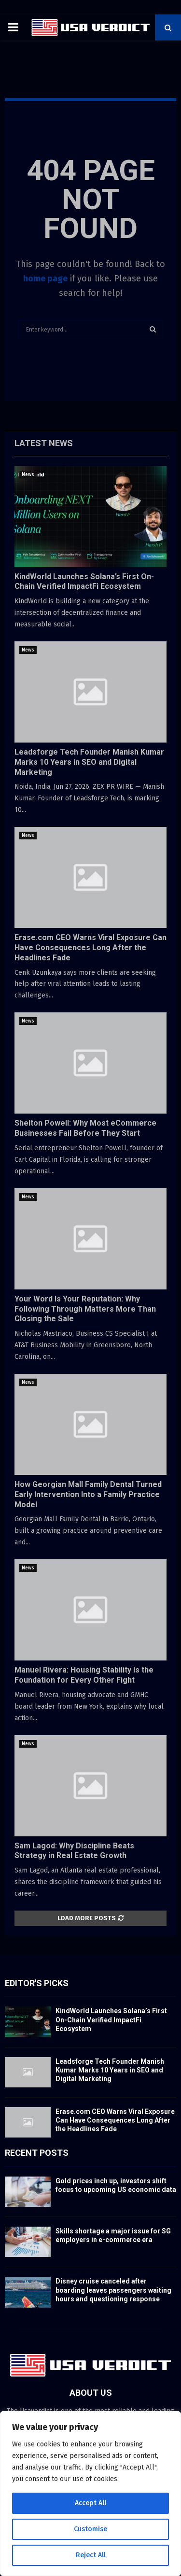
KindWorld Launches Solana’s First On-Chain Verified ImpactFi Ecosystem (84, 581)
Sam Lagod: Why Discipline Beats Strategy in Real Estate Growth (74, 1850)
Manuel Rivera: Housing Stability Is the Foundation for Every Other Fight (83, 1675)
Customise (90, 2529)
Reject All (91, 2555)
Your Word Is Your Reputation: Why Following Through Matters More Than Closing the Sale (85, 1309)
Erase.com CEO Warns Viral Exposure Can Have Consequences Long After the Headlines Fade (90, 947)
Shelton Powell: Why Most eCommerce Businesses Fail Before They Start (85, 1128)
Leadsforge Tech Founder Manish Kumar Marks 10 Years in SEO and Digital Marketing (89, 762)
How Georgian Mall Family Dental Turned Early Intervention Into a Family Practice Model (88, 1494)
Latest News (43, 443)
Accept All (90, 2503)
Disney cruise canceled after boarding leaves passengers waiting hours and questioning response (113, 2289)
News (28, 475)
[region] (90, 2493)
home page (45, 278)
